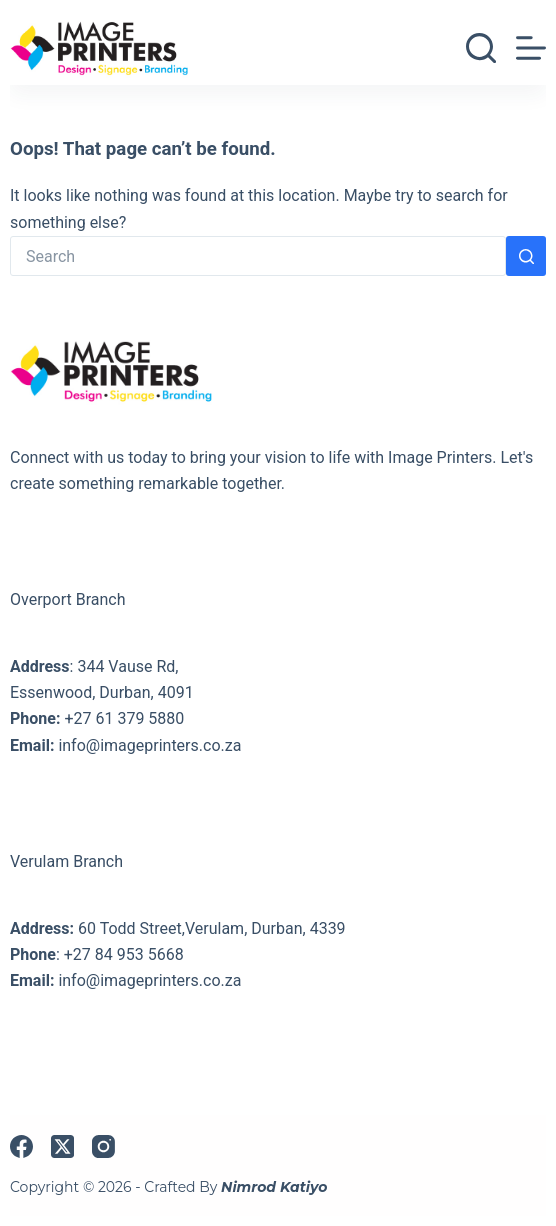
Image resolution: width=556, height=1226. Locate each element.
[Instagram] (103, 1146)
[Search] (481, 48)
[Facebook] (21, 1146)
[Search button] (526, 256)
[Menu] (531, 48)
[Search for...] (258, 256)
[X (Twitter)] (62, 1146)
